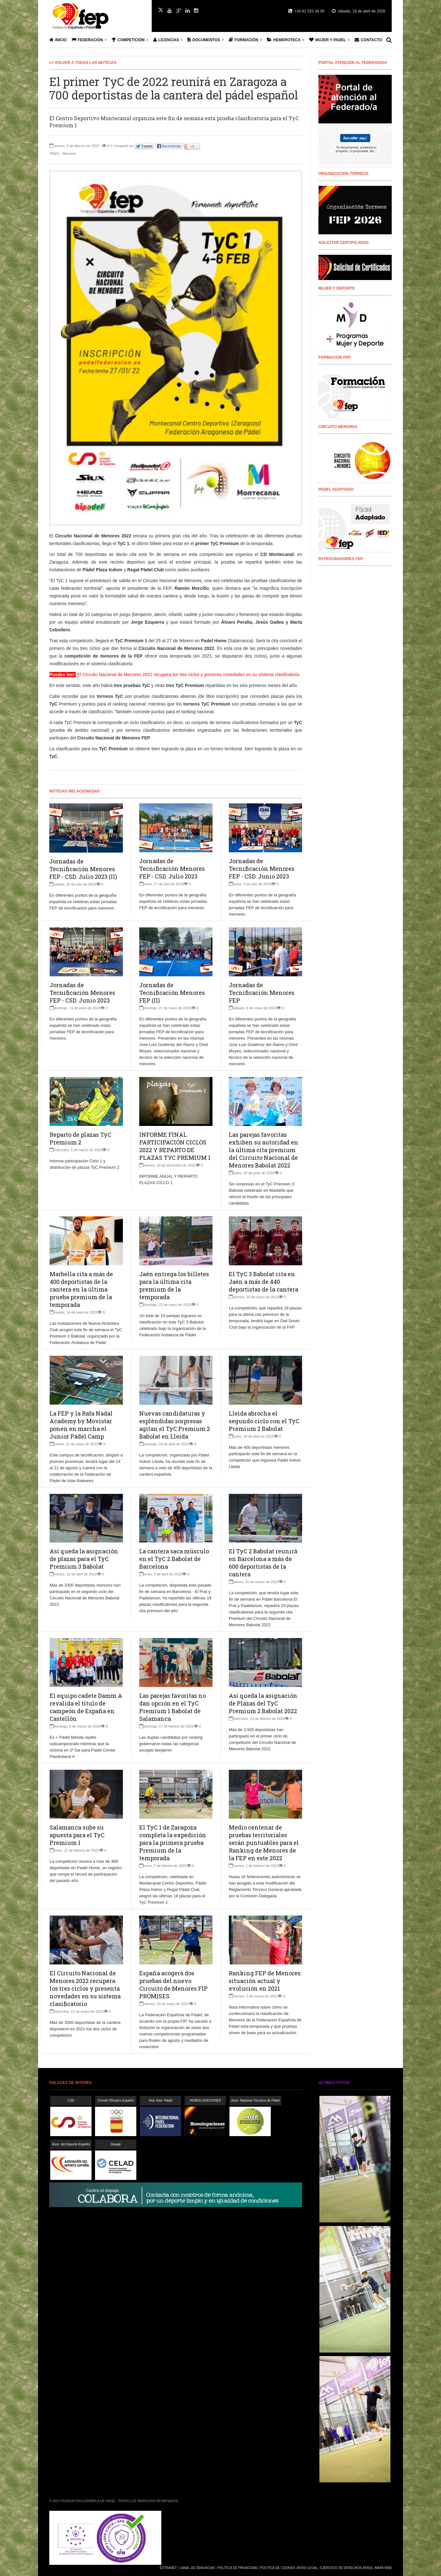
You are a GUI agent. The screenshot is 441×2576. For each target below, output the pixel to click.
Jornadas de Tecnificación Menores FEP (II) (172, 992)
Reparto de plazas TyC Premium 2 (80, 1138)
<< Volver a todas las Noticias (82, 62)
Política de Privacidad (238, 2568)
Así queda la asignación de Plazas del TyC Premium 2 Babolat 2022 (263, 1703)
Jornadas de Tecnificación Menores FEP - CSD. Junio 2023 (261, 868)
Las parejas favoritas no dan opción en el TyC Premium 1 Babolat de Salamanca (172, 1707)
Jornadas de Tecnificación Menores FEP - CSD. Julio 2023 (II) (83, 868)
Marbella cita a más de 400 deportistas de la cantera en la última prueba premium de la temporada (81, 1289)
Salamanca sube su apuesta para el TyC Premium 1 (77, 1834)
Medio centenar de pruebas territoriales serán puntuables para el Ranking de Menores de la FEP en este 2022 (264, 1842)
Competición (128, 39)
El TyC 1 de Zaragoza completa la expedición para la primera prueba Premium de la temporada (172, 1842)
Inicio (58, 39)
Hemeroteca (284, 39)
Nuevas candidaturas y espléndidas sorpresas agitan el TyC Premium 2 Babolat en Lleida (174, 1424)
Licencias (166, 39)
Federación (87, 39)
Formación (243, 39)
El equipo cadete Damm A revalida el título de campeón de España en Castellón (86, 1707)
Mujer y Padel (327, 39)
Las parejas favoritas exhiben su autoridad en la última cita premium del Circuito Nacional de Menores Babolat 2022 (263, 1150)
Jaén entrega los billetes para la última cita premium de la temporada (174, 1285)
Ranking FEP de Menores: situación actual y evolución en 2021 (265, 1980)
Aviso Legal (307, 2568)
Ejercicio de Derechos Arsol (346, 2568)
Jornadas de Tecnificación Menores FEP (261, 992)
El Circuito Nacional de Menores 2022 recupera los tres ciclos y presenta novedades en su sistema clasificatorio (85, 1988)
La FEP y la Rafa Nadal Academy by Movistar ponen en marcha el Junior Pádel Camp (81, 1424)
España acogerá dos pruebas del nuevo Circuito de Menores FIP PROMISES (173, 1984)
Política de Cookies (277, 2568)
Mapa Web (383, 2568)
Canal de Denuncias (197, 2568)
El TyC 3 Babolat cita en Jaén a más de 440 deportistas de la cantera (263, 1281)
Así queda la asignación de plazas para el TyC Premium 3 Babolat (84, 1558)
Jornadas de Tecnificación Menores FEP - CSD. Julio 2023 (172, 868)
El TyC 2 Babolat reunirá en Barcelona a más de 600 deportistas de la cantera (263, 1562)
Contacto (368, 39)
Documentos (204, 39)
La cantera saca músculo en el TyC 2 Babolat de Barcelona (174, 1558)
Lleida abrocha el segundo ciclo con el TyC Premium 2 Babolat (264, 1420)
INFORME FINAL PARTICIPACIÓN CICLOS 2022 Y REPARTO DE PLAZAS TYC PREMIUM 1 (175, 1146)
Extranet (168, 2568)
